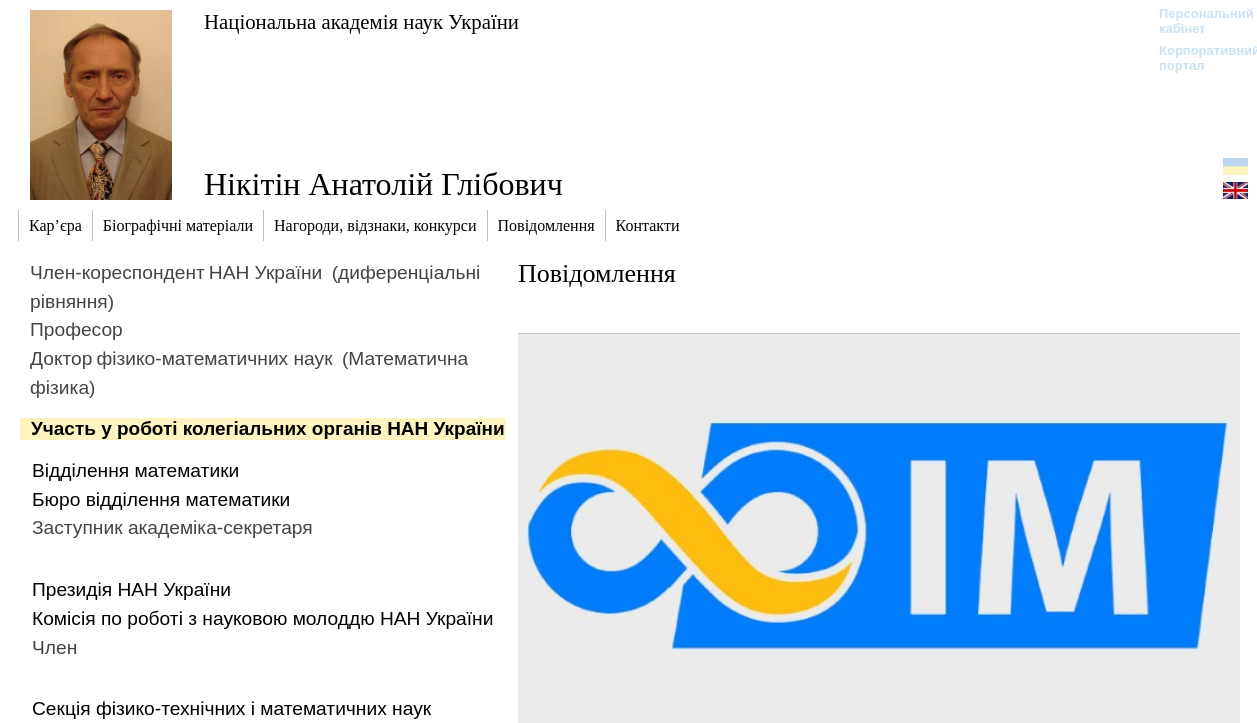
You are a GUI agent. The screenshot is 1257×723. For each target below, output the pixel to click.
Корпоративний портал (1196, 58)
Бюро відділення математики (161, 499)
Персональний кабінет (1196, 21)
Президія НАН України (131, 589)
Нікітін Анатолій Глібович (383, 184)
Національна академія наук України (361, 21)
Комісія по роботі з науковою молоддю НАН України (262, 618)
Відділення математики (135, 470)
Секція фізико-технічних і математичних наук (231, 708)
